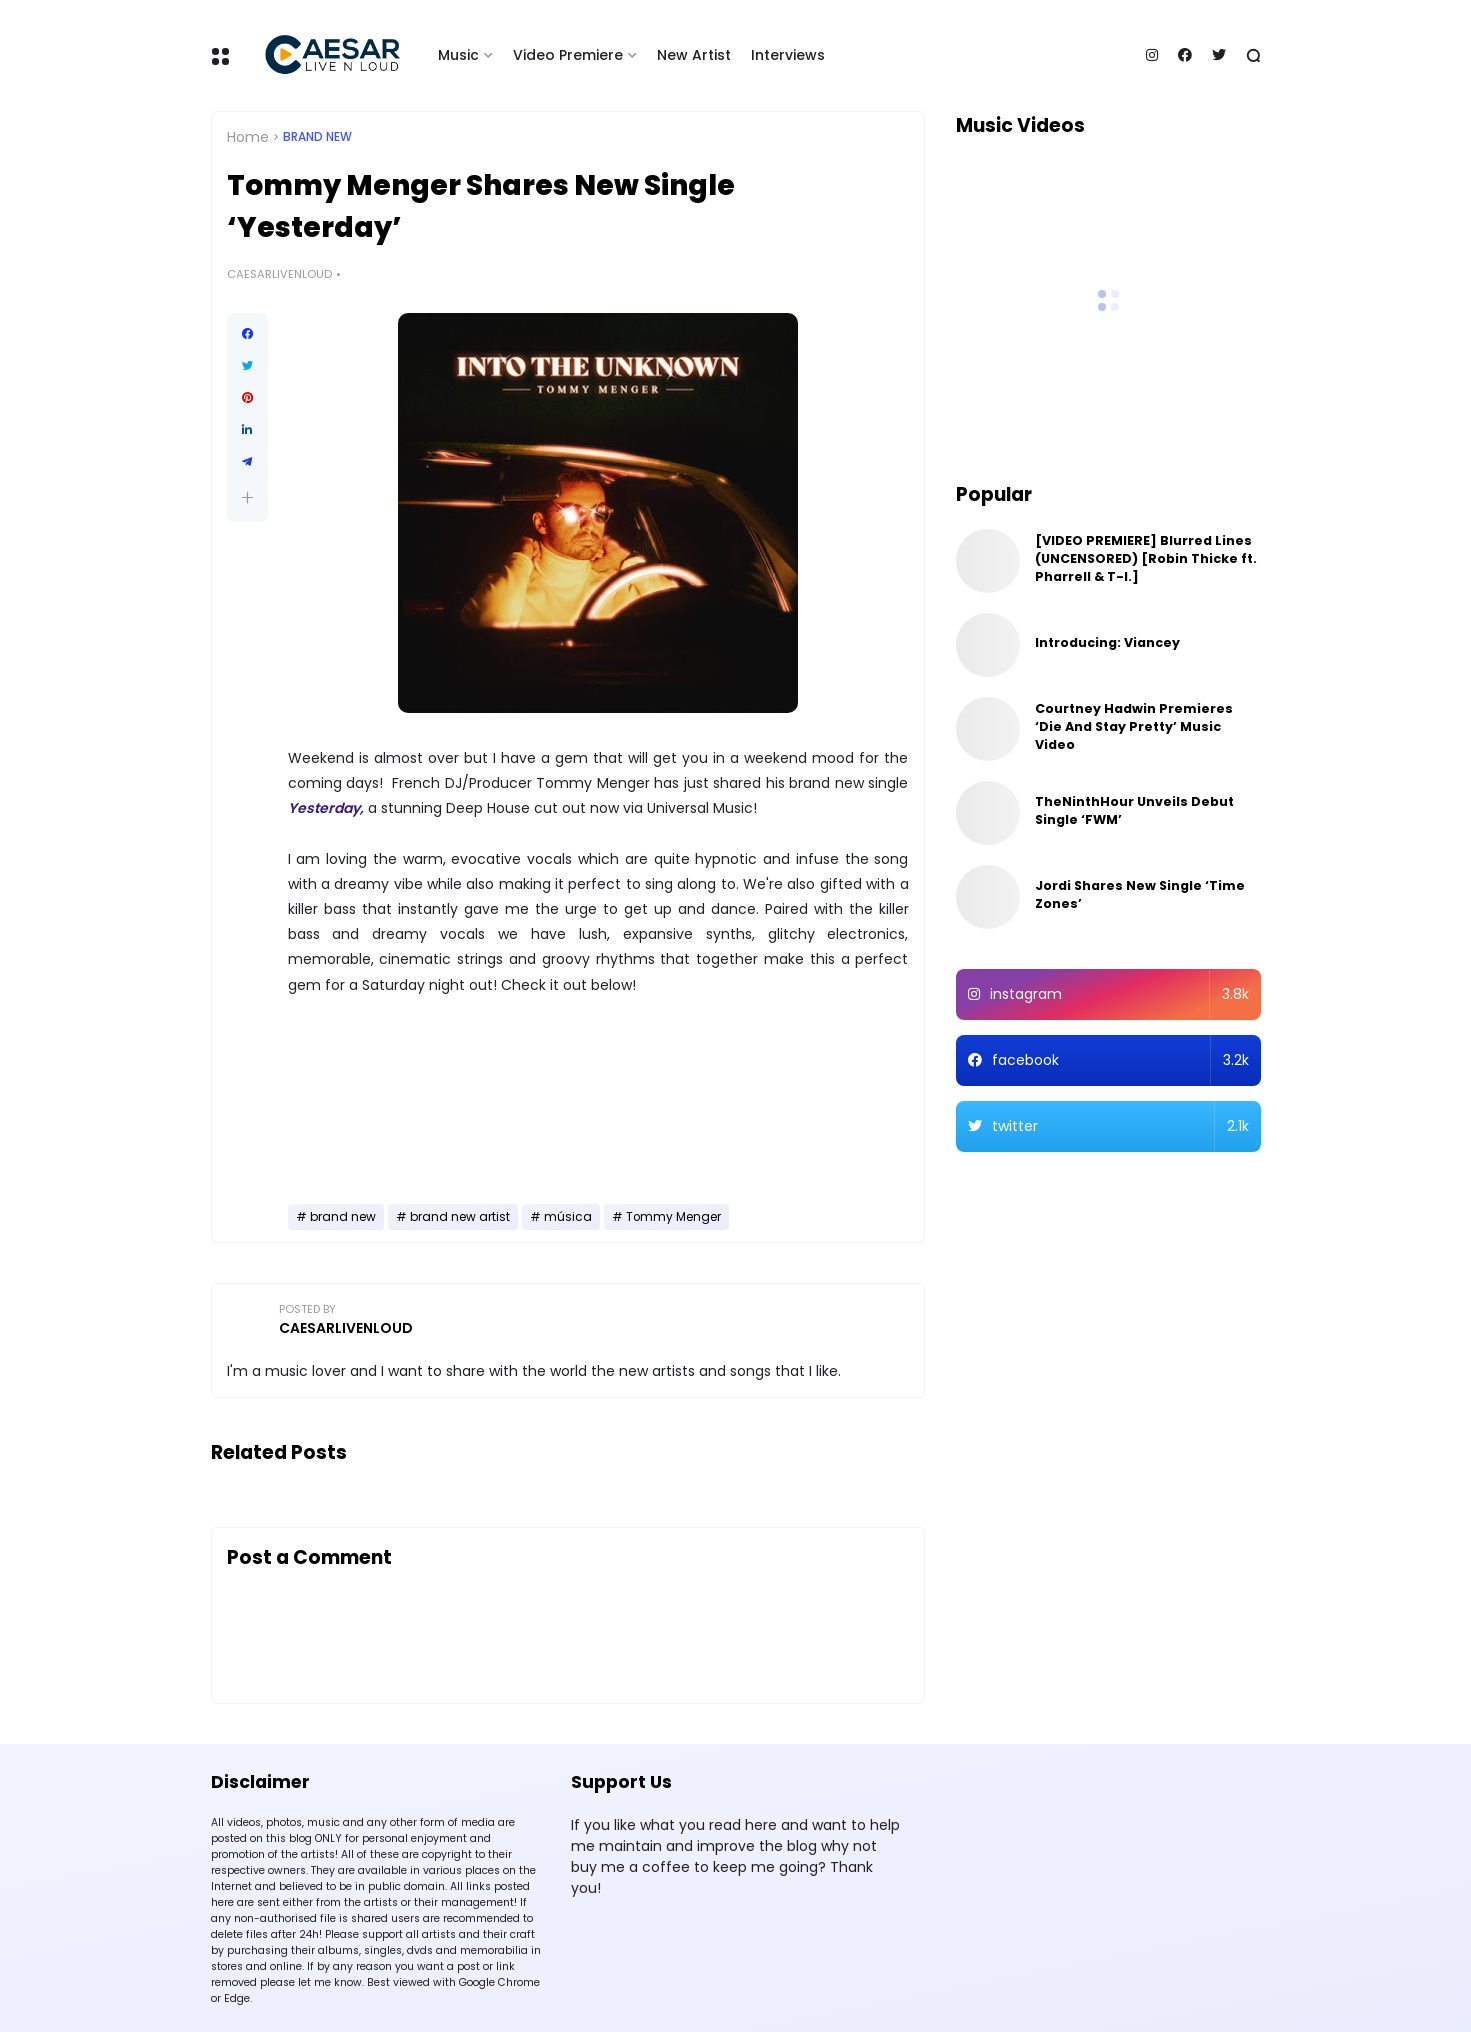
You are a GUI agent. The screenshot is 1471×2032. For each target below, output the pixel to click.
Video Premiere (568, 55)
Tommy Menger (673, 1217)
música (568, 1217)
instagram (1119, 994)
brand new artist (460, 1217)
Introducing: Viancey (1107, 642)
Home (248, 137)
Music (458, 55)
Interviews (788, 55)
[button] (247, 497)
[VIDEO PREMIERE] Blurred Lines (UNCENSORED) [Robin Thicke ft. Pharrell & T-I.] (1146, 558)
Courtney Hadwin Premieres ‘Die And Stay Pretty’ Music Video (1134, 726)
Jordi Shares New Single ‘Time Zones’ (1140, 894)
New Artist (694, 55)
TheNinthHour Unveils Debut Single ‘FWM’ (1134, 810)
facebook (1120, 1060)
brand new (317, 137)
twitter (1120, 1126)
